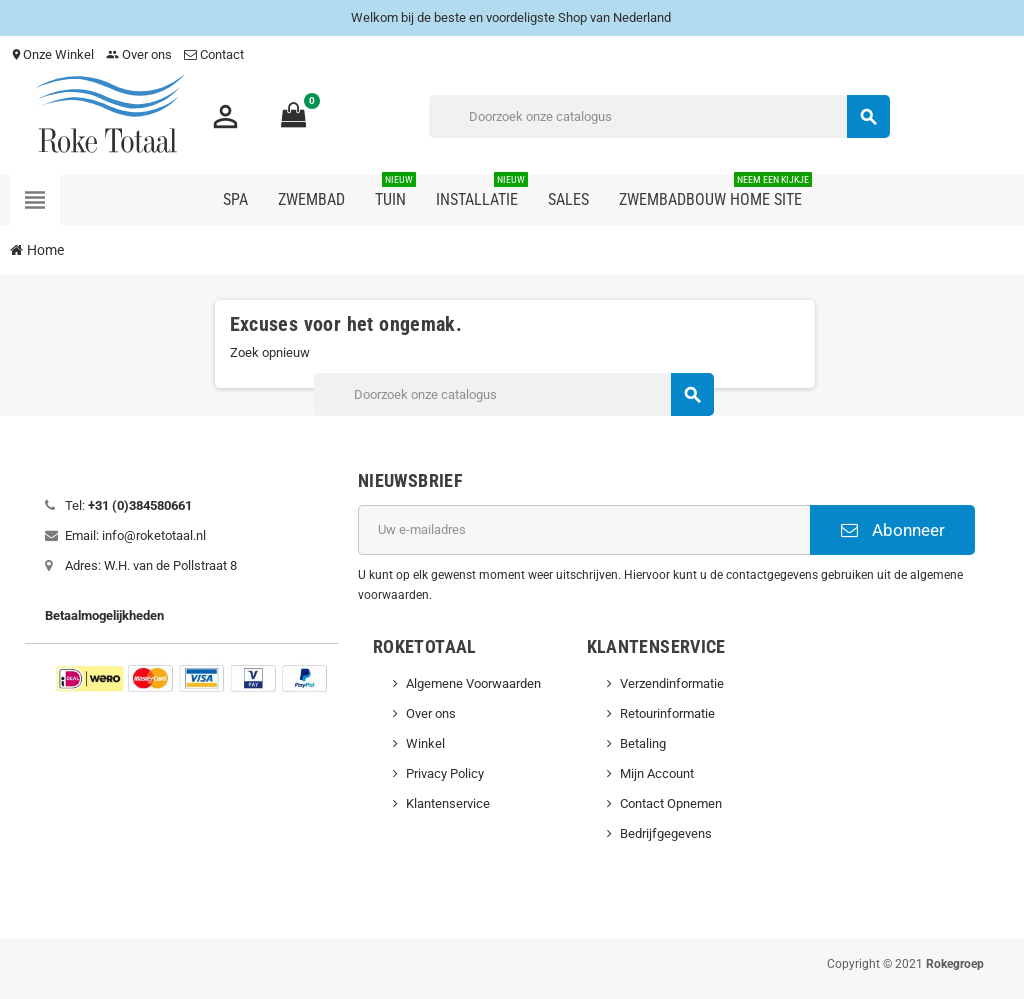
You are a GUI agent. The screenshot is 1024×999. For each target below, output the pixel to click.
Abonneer (893, 530)
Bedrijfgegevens (666, 833)
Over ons (139, 54)
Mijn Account (657, 773)
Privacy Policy (445, 773)
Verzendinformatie (672, 683)
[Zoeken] (659, 116)
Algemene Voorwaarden (473, 683)
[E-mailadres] (584, 530)
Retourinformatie (667, 713)
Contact (215, 54)
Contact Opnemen (671, 803)
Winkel (425, 743)
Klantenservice (448, 803)
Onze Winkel (52, 54)
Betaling (643, 743)
